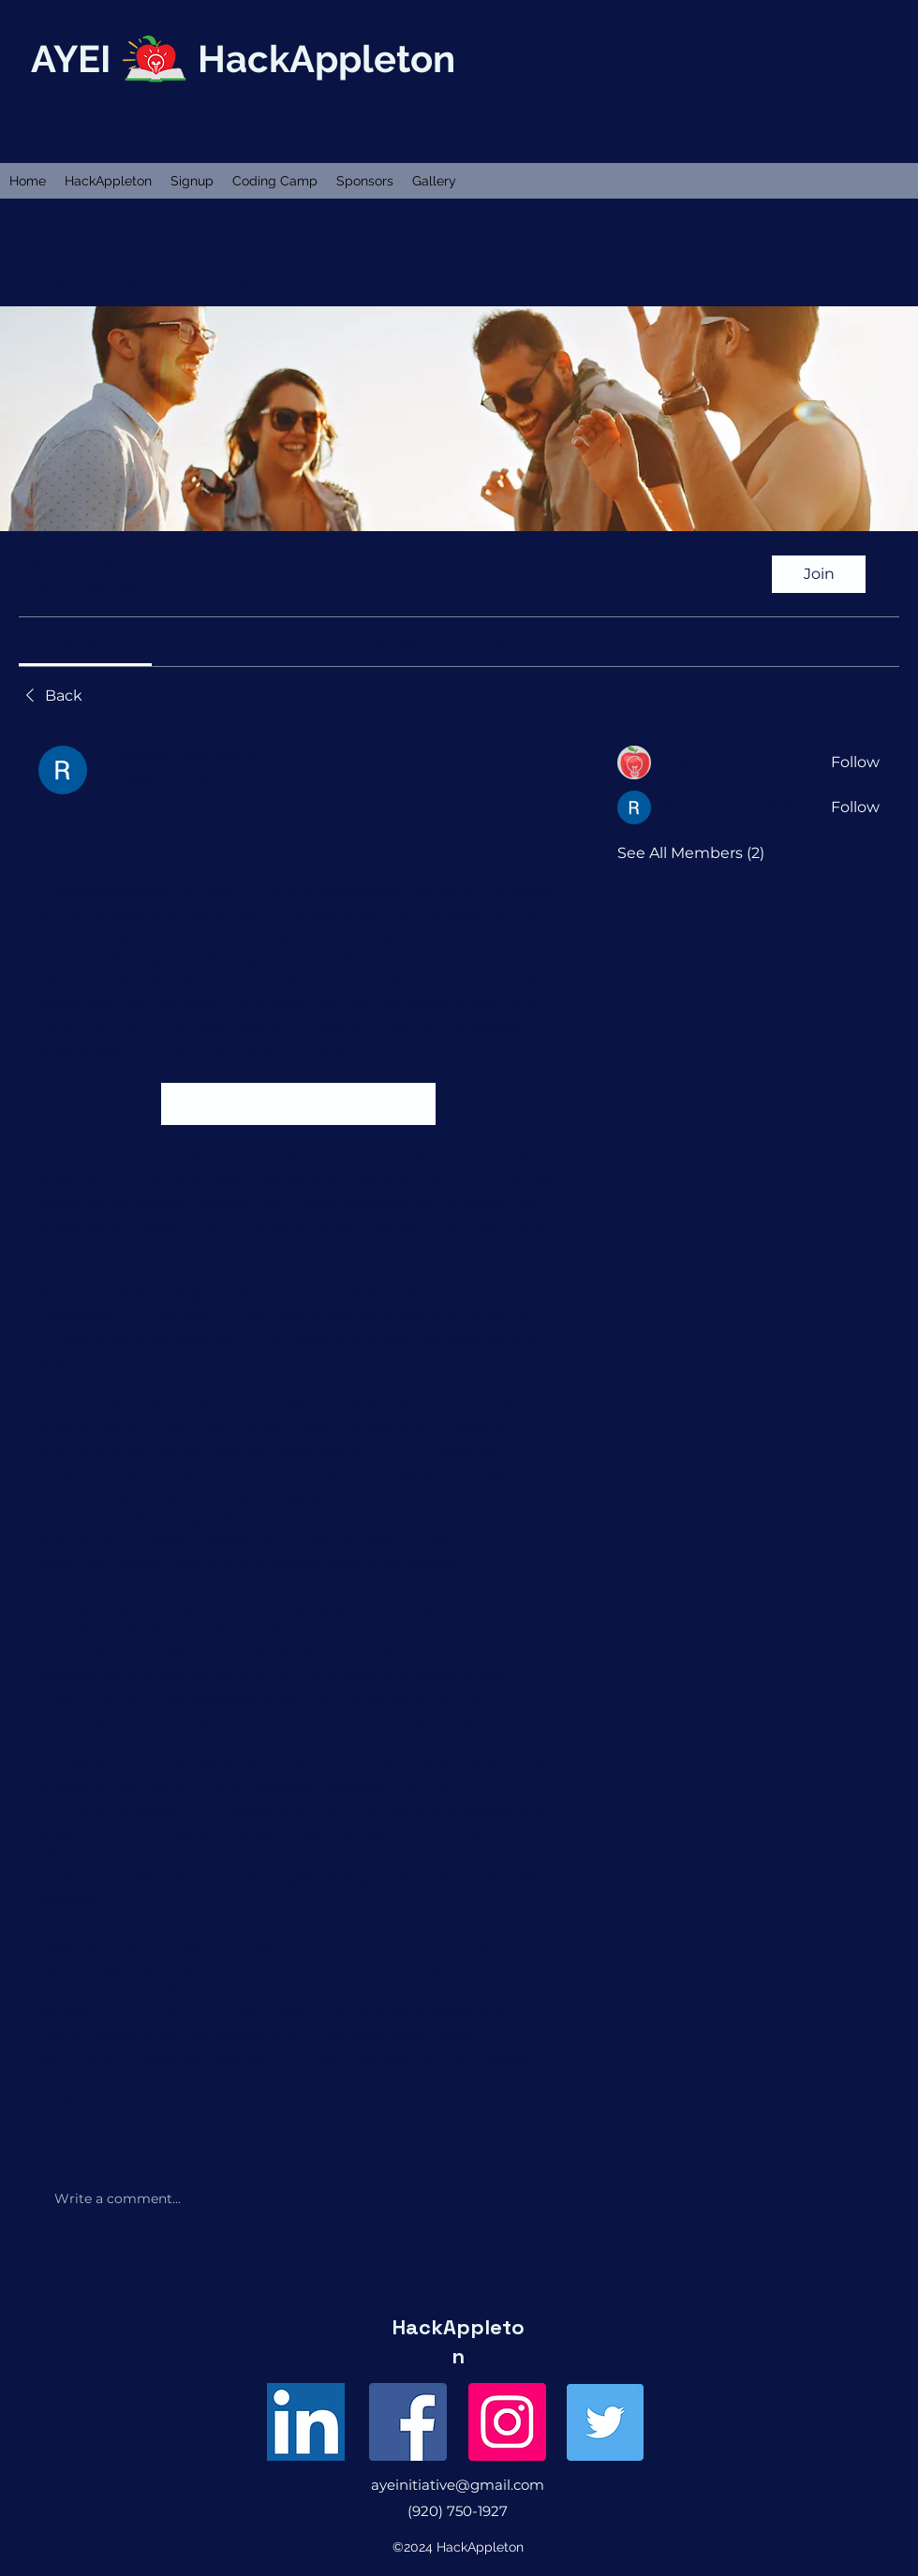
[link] (85, 641)
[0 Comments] (93, 2142)
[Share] (548, 757)
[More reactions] (116, 2100)
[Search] (729, 574)
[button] (108, 181)
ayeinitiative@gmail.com (457, 2485)
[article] (299, 1490)
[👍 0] (59, 2100)
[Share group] (888, 573)
